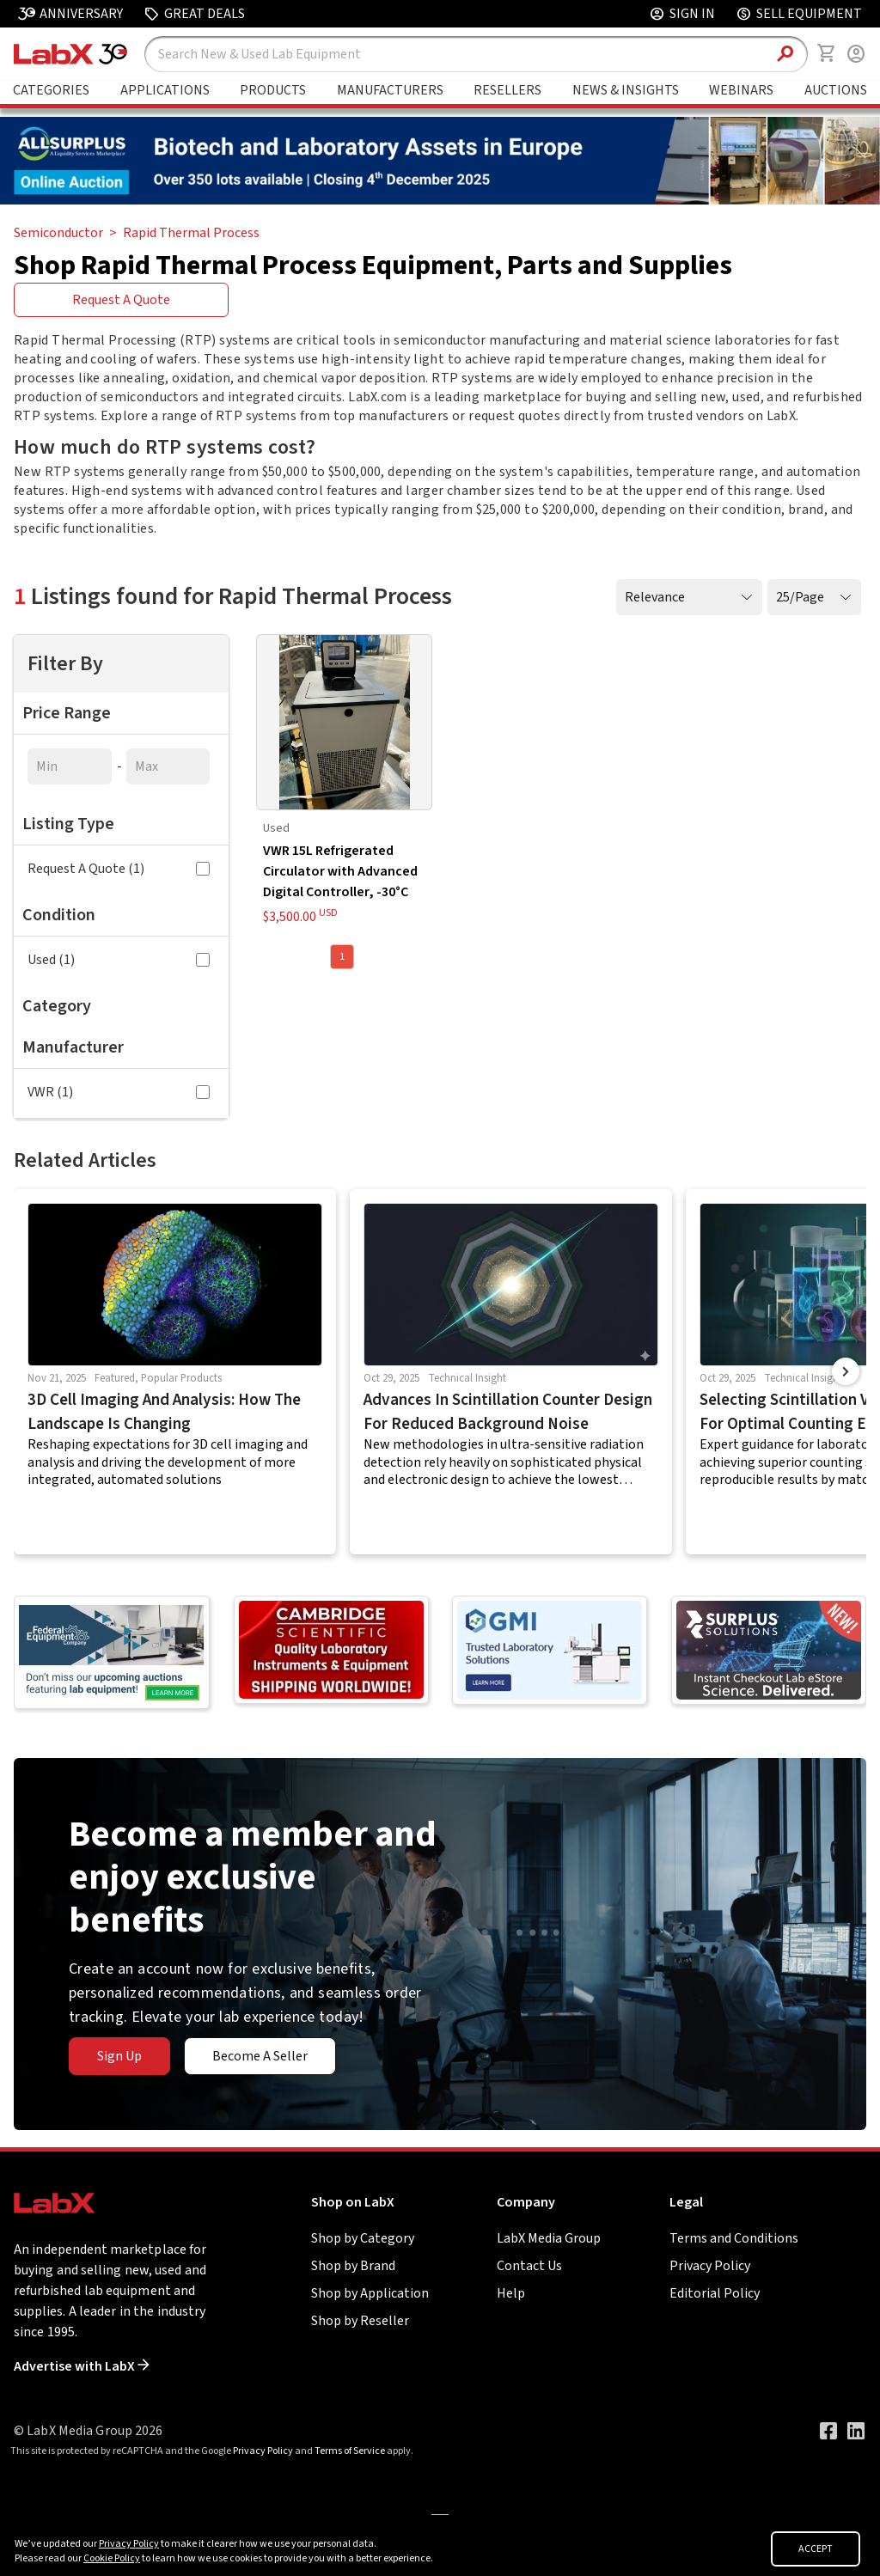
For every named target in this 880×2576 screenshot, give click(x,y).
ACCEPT (815, 2549)
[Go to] (440, 200)
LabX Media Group (549, 2238)
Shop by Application (370, 2293)
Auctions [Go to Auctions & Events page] (835, 90)
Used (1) (119, 959)
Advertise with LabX (82, 2366)
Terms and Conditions (733, 2238)
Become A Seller (260, 2056)
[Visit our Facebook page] (828, 2431)
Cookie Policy (111, 2558)
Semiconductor (58, 232)
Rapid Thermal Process (191, 232)
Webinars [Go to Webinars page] (741, 90)
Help (511, 2293)
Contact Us (529, 2265)
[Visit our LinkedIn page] (856, 2431)
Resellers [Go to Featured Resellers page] (507, 90)
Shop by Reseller (360, 2320)
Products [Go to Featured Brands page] (273, 90)
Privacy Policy (709, 2265)
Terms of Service (350, 2451)
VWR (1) (119, 1092)
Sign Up (119, 2056)
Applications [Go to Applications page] (165, 90)
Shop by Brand (353, 2265)
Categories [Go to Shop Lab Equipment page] (51, 90)
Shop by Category (362, 2238)
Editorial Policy (714, 2293)
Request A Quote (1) (119, 868)
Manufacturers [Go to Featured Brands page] (390, 90)
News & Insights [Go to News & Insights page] (625, 90)
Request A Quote (121, 299)
